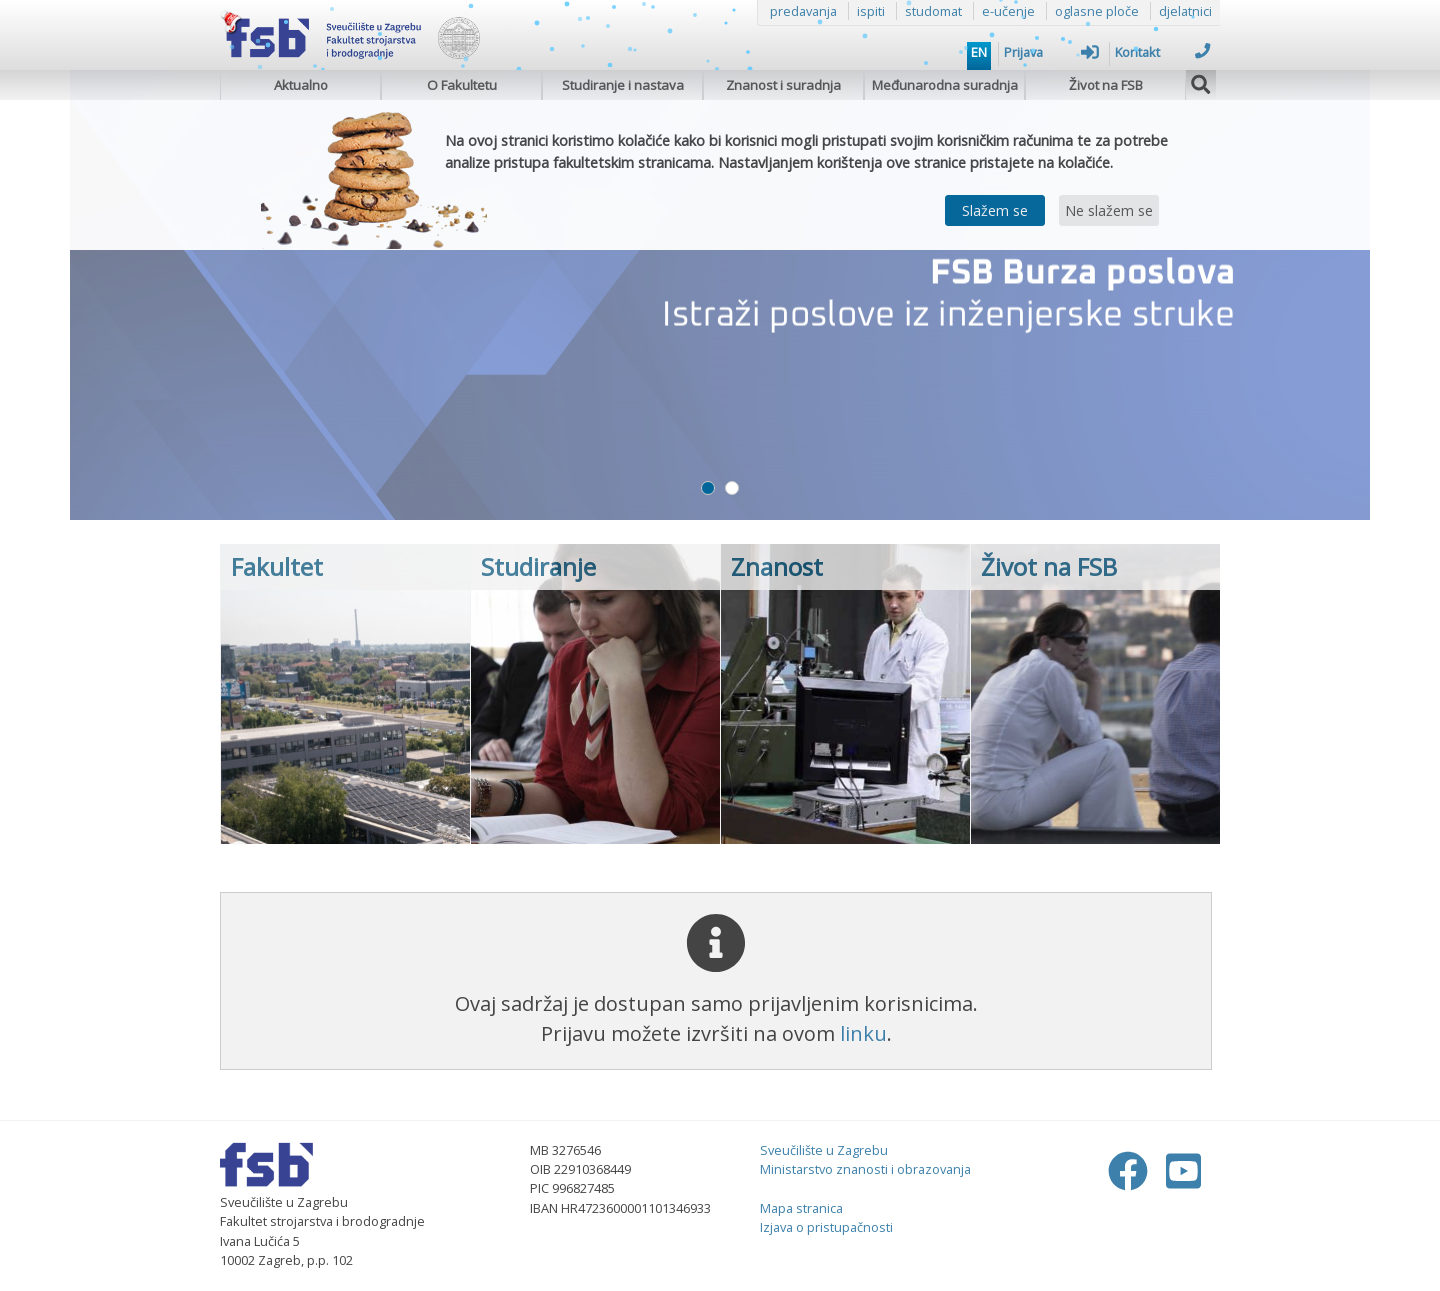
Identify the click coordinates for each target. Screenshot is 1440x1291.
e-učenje (1008, 11)
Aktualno (301, 85)
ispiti (871, 11)
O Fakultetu (462, 85)
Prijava (1051, 52)
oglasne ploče (1097, 11)
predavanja (803, 11)
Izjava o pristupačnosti (826, 1227)
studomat (933, 11)
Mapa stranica (801, 1208)
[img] (1201, 82)
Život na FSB (1106, 85)
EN (979, 52)
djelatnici (1185, 11)
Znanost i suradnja (783, 85)
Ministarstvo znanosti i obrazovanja (865, 1169)
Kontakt (1162, 52)
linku (863, 1033)
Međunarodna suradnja (945, 85)
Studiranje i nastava (623, 85)
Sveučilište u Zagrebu (824, 1150)
